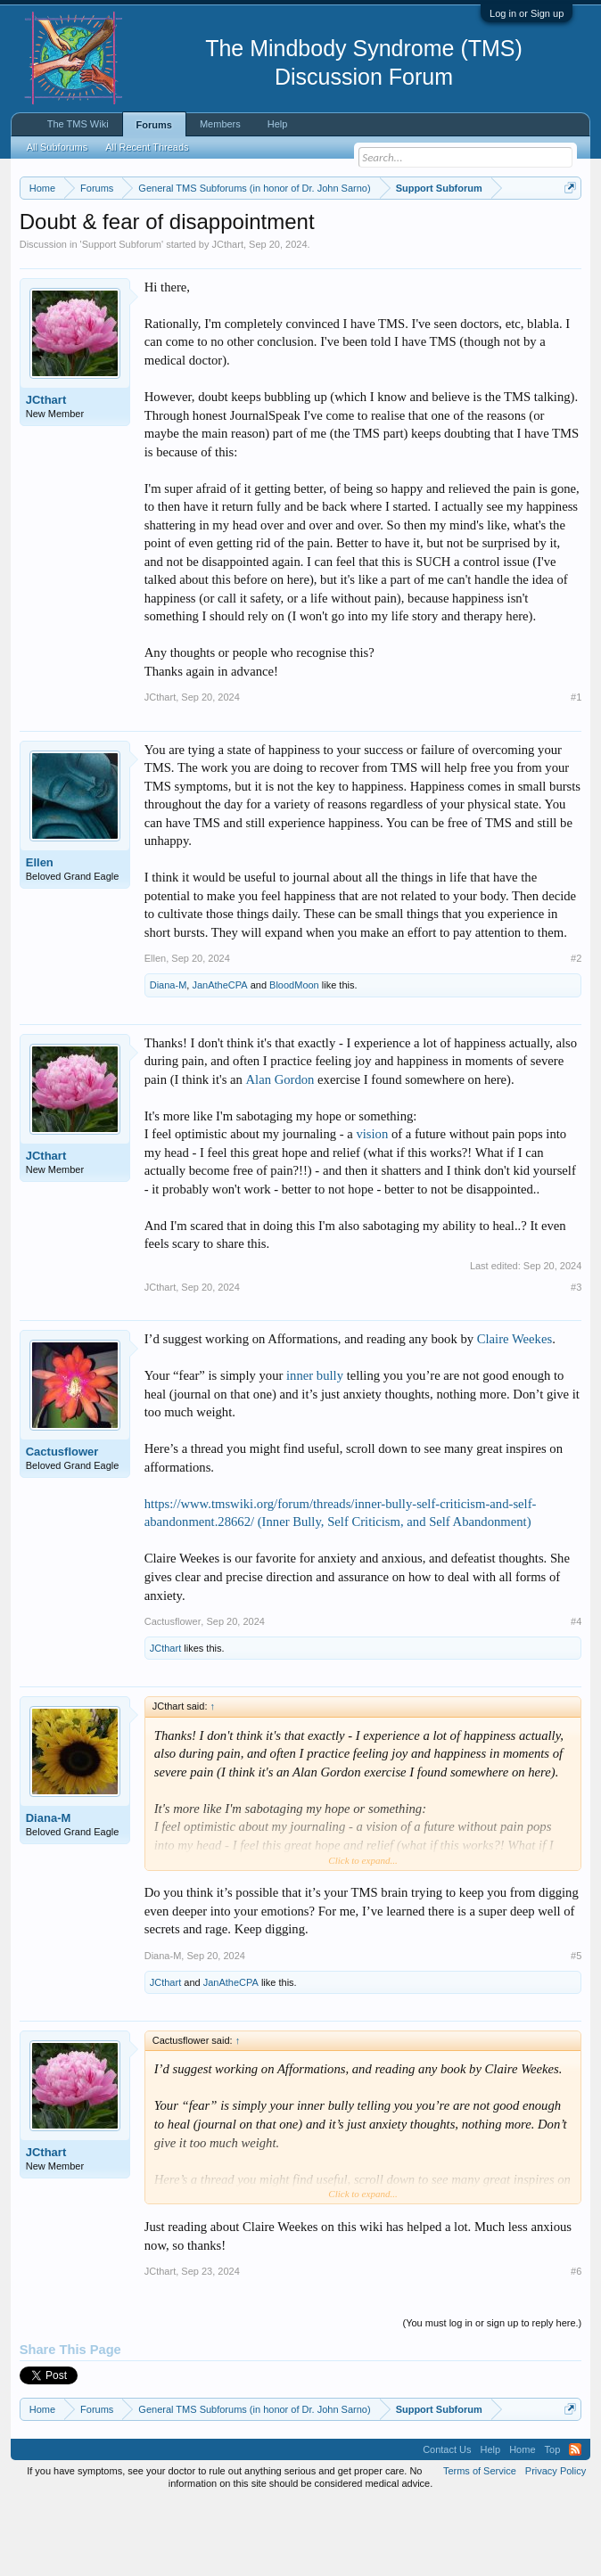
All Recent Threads (146, 147)
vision (372, 1208)
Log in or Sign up (527, 13)
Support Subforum (121, 317)
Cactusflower (62, 1524)
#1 (576, 771)
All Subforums (57, 147)
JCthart (227, 317)
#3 (576, 1360)
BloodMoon (294, 1059)
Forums (154, 124)
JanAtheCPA (219, 1059)
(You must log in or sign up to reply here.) (492, 2396)
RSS (575, 2522)
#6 (576, 2344)
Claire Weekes (514, 1412)
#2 (576, 1032)
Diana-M (168, 1059)
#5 (576, 2028)
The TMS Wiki (78, 124)
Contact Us (447, 2522)
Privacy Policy (555, 2544)
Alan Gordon (280, 1152)
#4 (576, 1694)
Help (278, 124)
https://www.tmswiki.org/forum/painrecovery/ (331, 250)
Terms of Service (479, 2544)
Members (220, 124)
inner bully (314, 1449)
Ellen (40, 935)
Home (522, 2522)
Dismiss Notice (566, 229)
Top (553, 2522)
